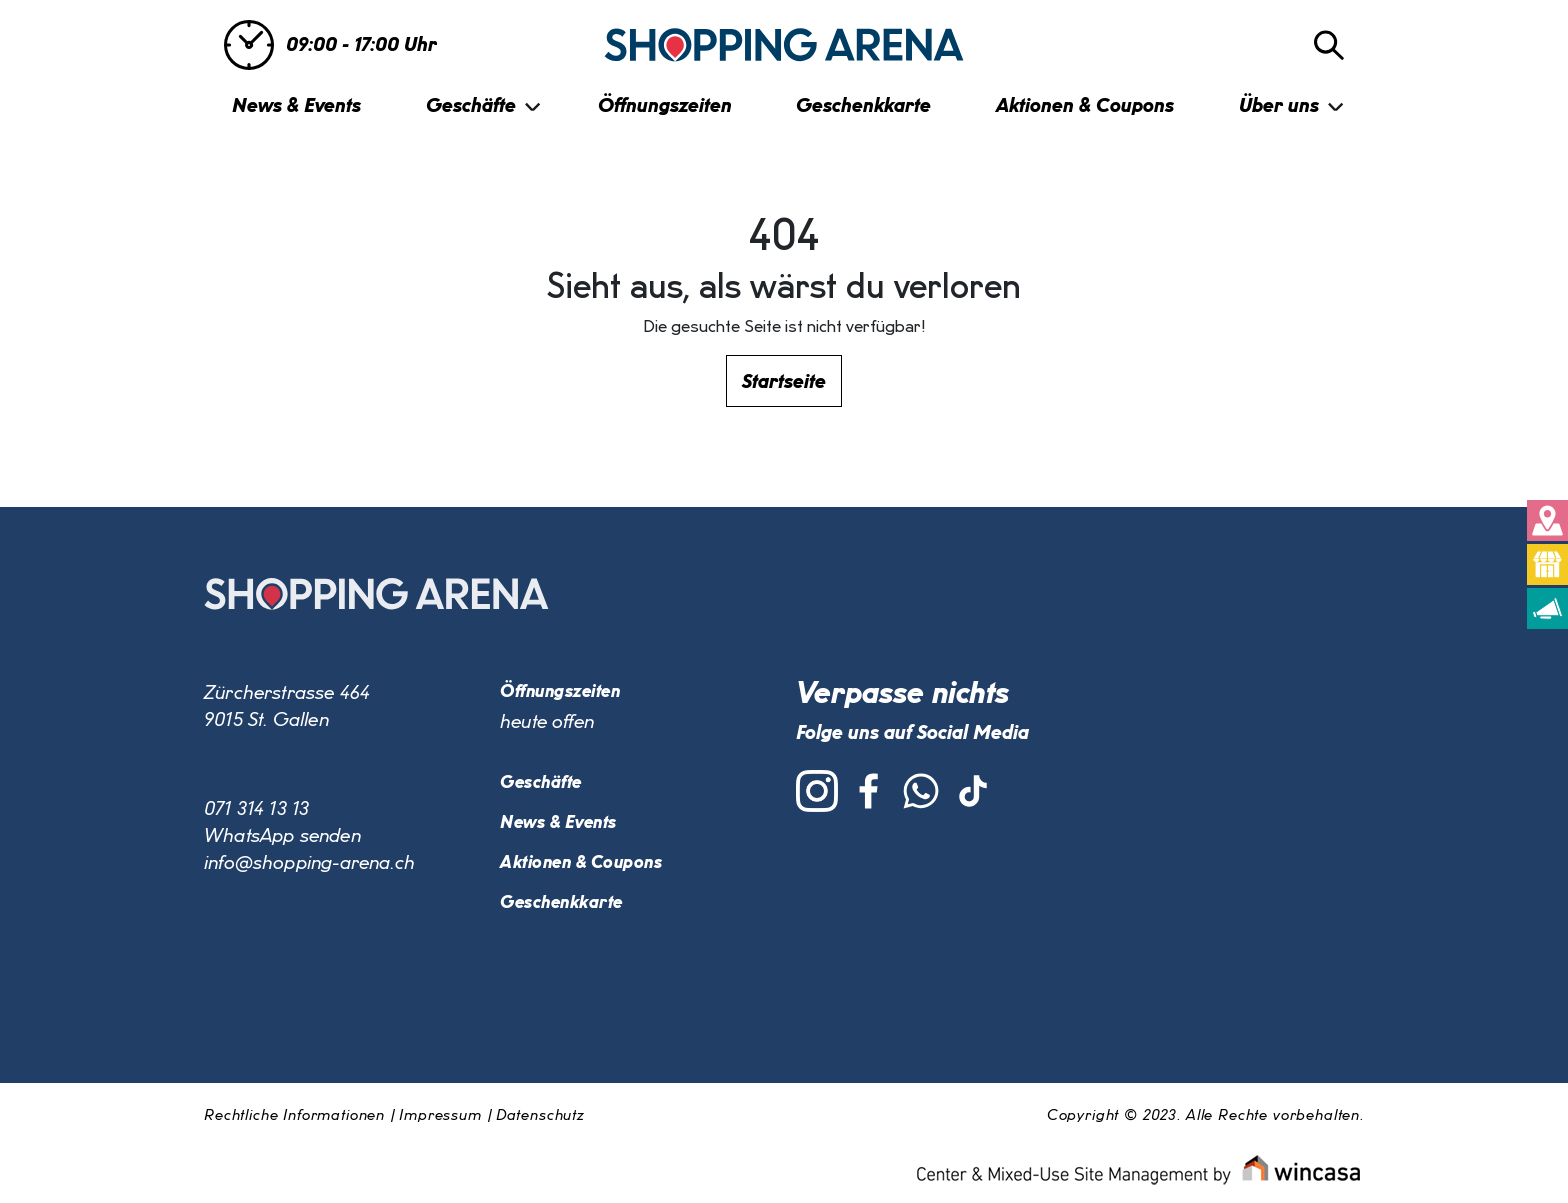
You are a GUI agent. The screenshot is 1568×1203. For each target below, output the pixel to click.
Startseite (784, 382)
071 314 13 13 (256, 809)
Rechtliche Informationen (294, 1116)
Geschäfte (471, 106)
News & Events (296, 106)
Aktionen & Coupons (1085, 106)
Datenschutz (540, 1116)
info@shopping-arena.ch (309, 863)
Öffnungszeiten (665, 106)
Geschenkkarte (863, 106)
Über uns (1279, 106)
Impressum (440, 1116)
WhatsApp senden (282, 836)
